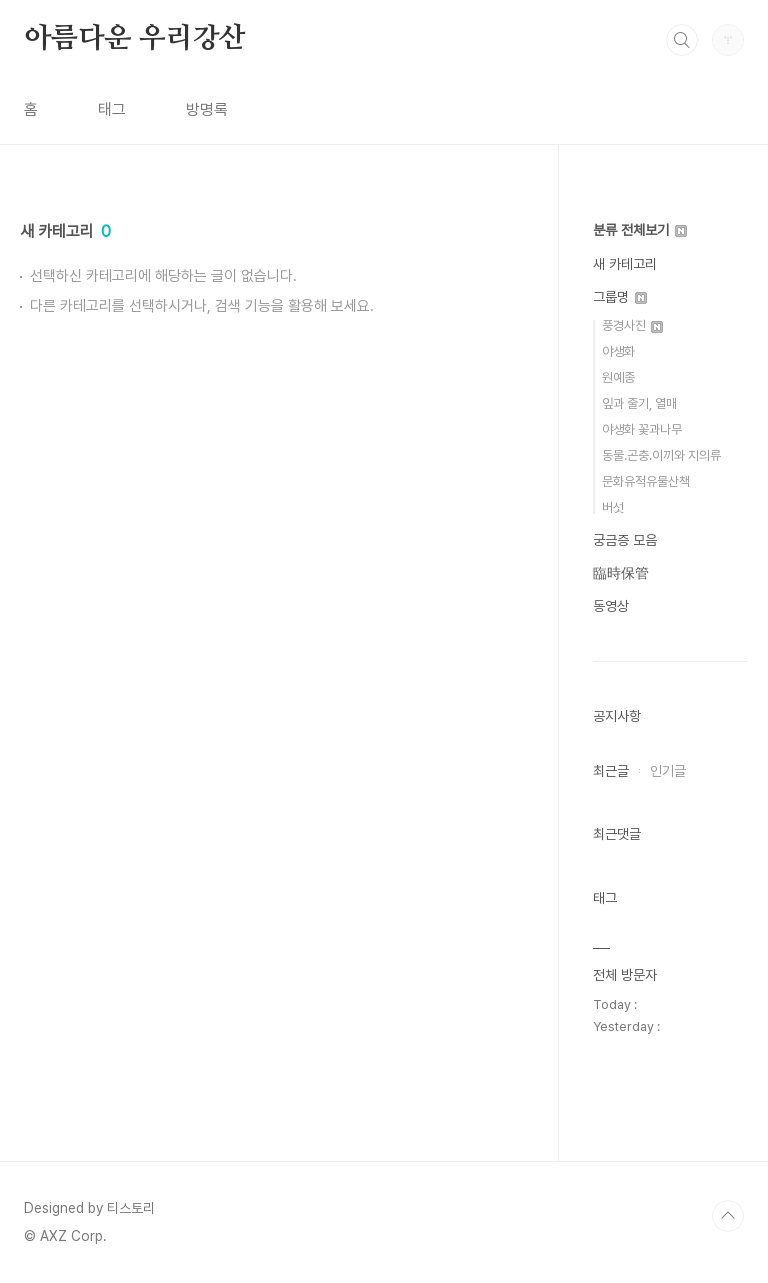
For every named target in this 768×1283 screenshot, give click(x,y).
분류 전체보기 (640, 230)
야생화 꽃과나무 (642, 429)
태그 (112, 109)
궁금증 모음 (625, 540)
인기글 (668, 771)
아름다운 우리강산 (135, 39)
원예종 (618, 377)
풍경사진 (632, 325)
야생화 (618, 351)
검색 (682, 40)
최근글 (611, 771)
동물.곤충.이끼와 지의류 (661, 455)
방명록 (207, 109)
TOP (728, 1216)
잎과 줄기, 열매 (639, 403)
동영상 (611, 606)
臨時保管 (621, 573)
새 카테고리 (625, 264)
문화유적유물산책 (646, 481)
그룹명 (620, 297)
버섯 (613, 507)
